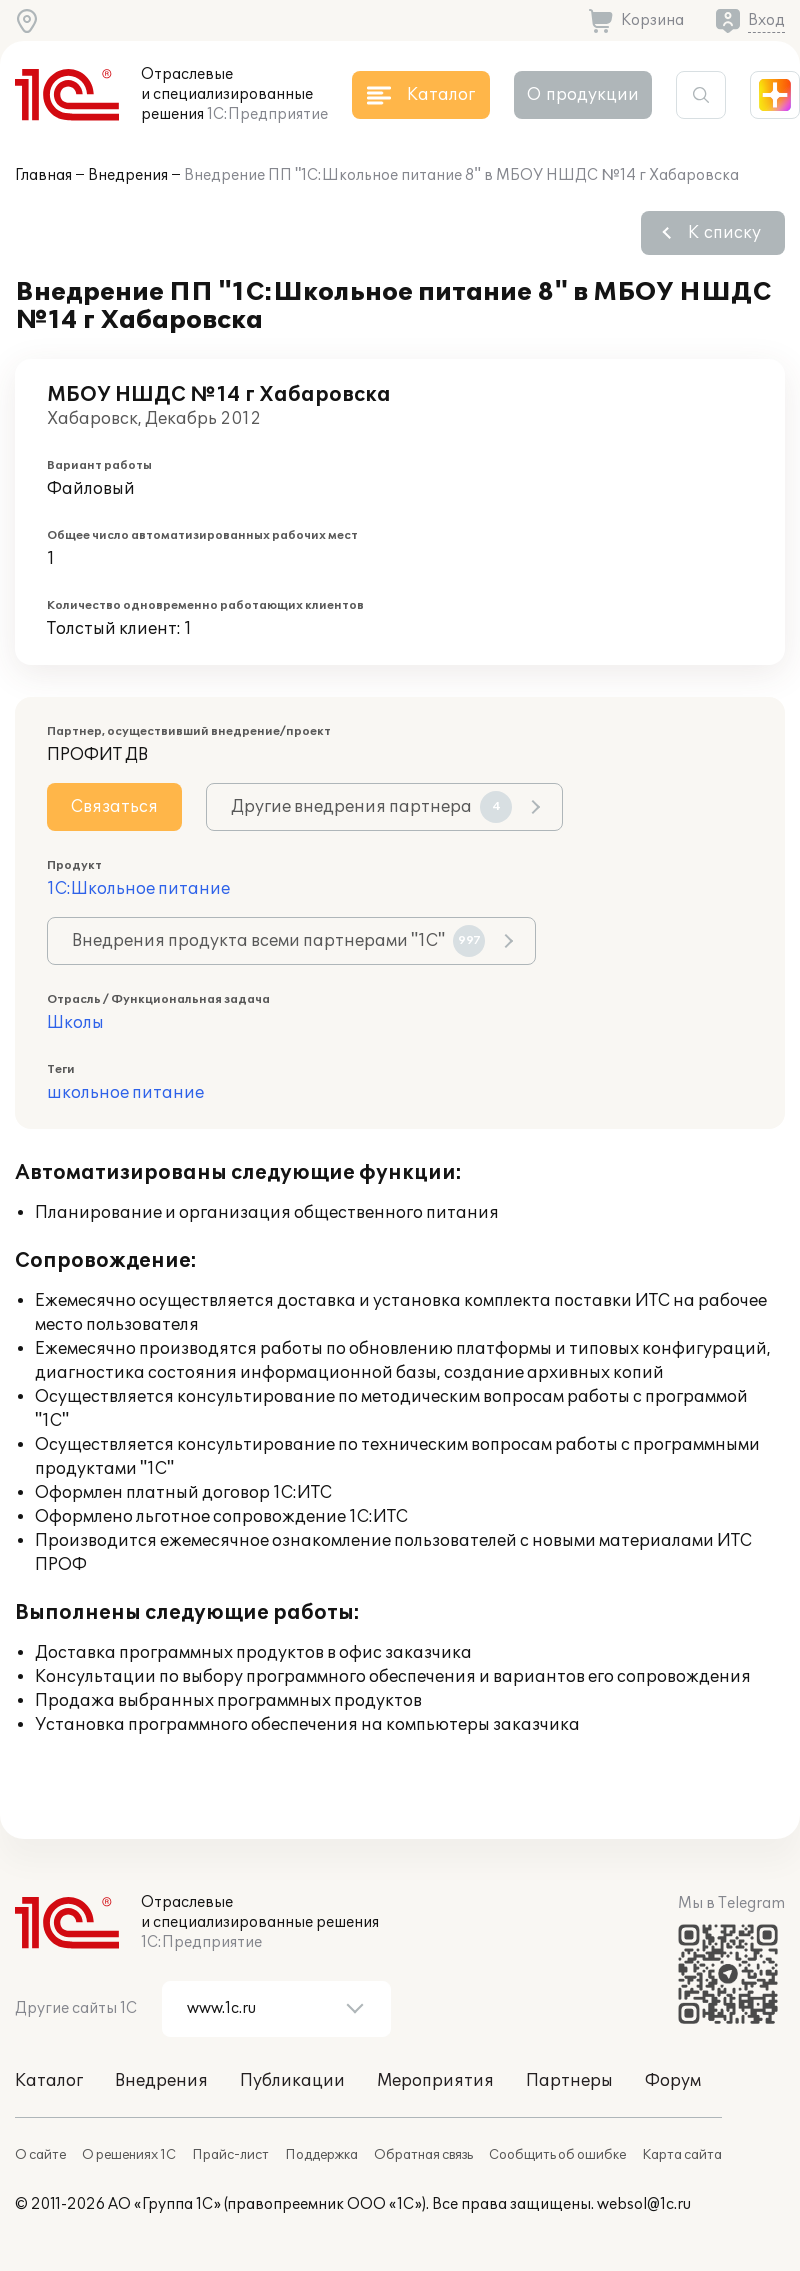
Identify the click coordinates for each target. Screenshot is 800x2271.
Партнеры (569, 2081)
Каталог (49, 2081)
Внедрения (128, 175)
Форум (673, 2081)
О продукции (583, 95)
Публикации (292, 2081)
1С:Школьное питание (138, 889)
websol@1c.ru (644, 2204)
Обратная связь (423, 2155)
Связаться (114, 807)
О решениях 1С (129, 2155)
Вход (766, 20)
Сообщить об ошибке (557, 2155)
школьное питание (125, 1093)
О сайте (40, 2155)
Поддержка (321, 2155)
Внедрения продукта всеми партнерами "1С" (278, 941)
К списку (724, 233)
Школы (75, 1023)
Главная (43, 175)
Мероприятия (435, 2081)
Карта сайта (682, 2155)
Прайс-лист (230, 2155)
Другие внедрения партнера (371, 807)
